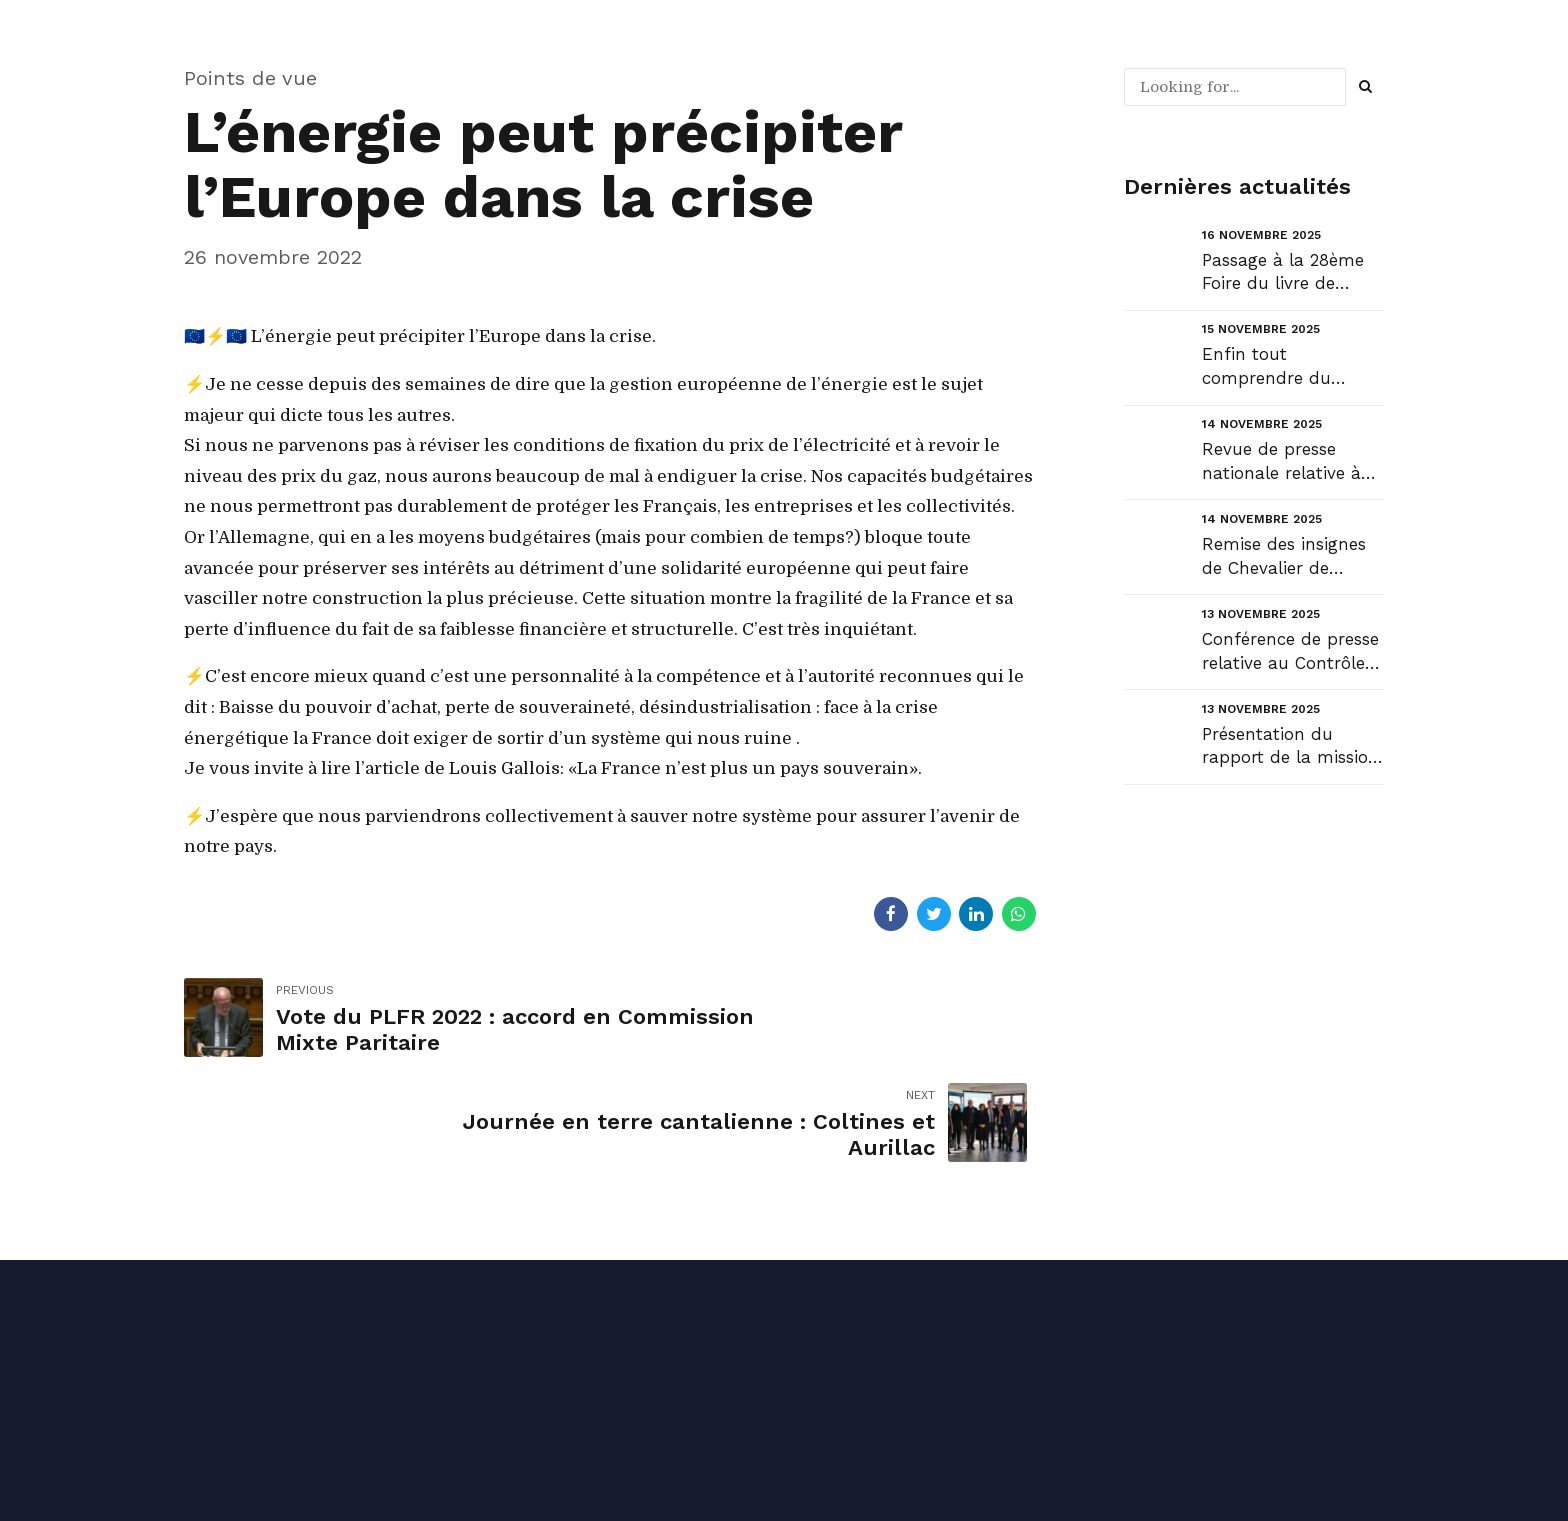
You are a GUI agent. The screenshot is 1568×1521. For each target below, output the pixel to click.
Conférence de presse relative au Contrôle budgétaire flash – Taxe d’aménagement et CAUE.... (1290, 652)
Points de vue (250, 78)
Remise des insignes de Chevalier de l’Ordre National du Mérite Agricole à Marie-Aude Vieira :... (1287, 557)
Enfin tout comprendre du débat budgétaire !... (1284, 367)
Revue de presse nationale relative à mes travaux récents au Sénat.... (1286, 462)
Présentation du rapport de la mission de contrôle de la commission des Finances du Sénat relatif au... (1290, 747)
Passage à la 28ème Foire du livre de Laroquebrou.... (1283, 273)
